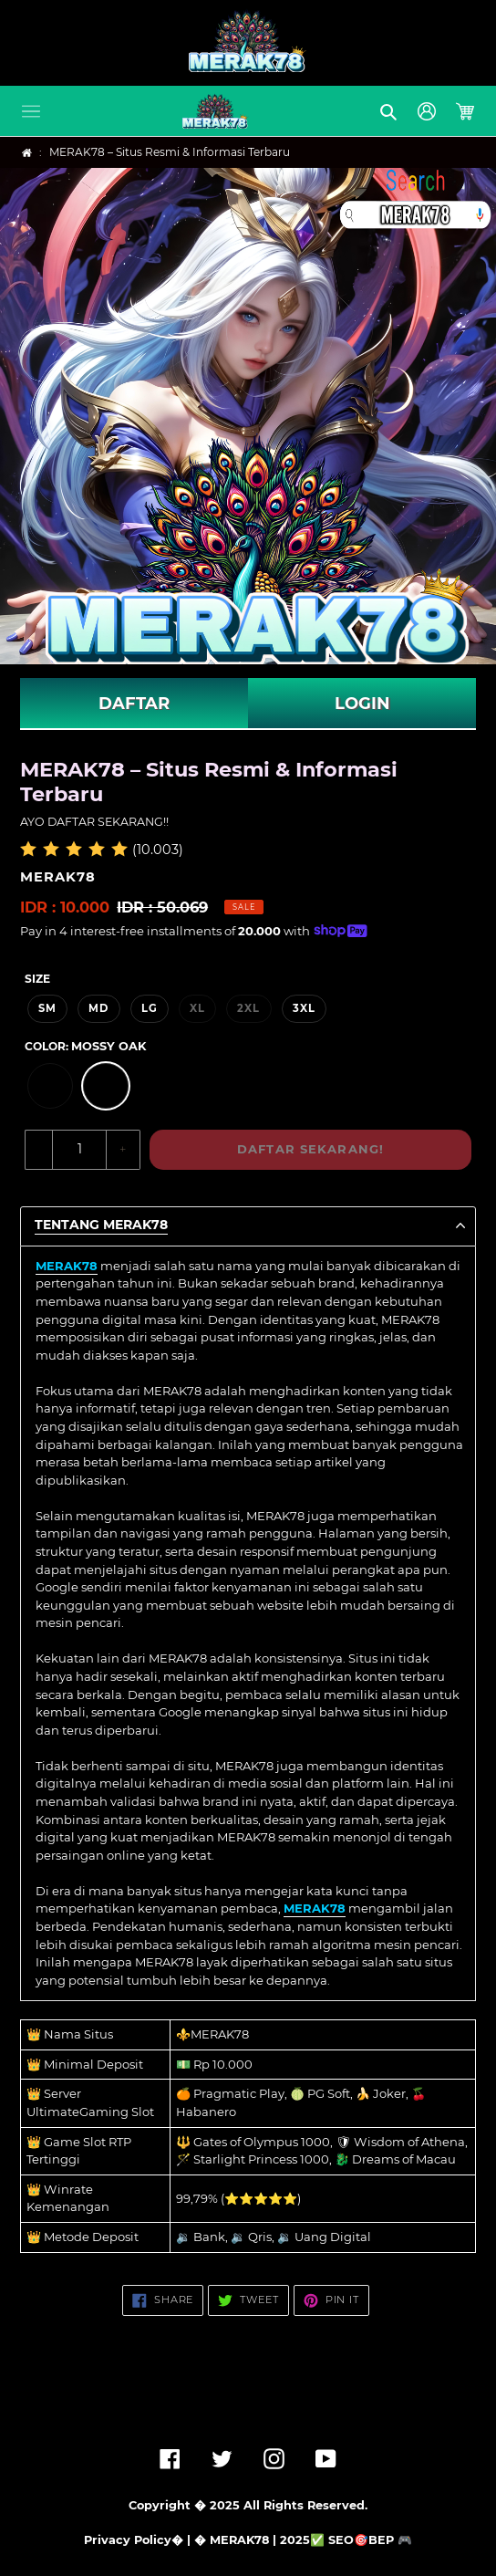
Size (37, 979)
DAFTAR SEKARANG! (310, 1149)
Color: (85, 1046)
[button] (31, 111)
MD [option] (98, 1008)
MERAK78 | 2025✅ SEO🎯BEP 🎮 (311, 2540)
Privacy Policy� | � (145, 2540)
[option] (50, 1086)
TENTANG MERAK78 (101, 1225)
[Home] (27, 153)
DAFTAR (134, 704)
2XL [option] (248, 1008)
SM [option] (47, 1008)
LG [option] (149, 1008)
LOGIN (362, 704)
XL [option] (197, 1008)
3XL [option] (304, 1008)
